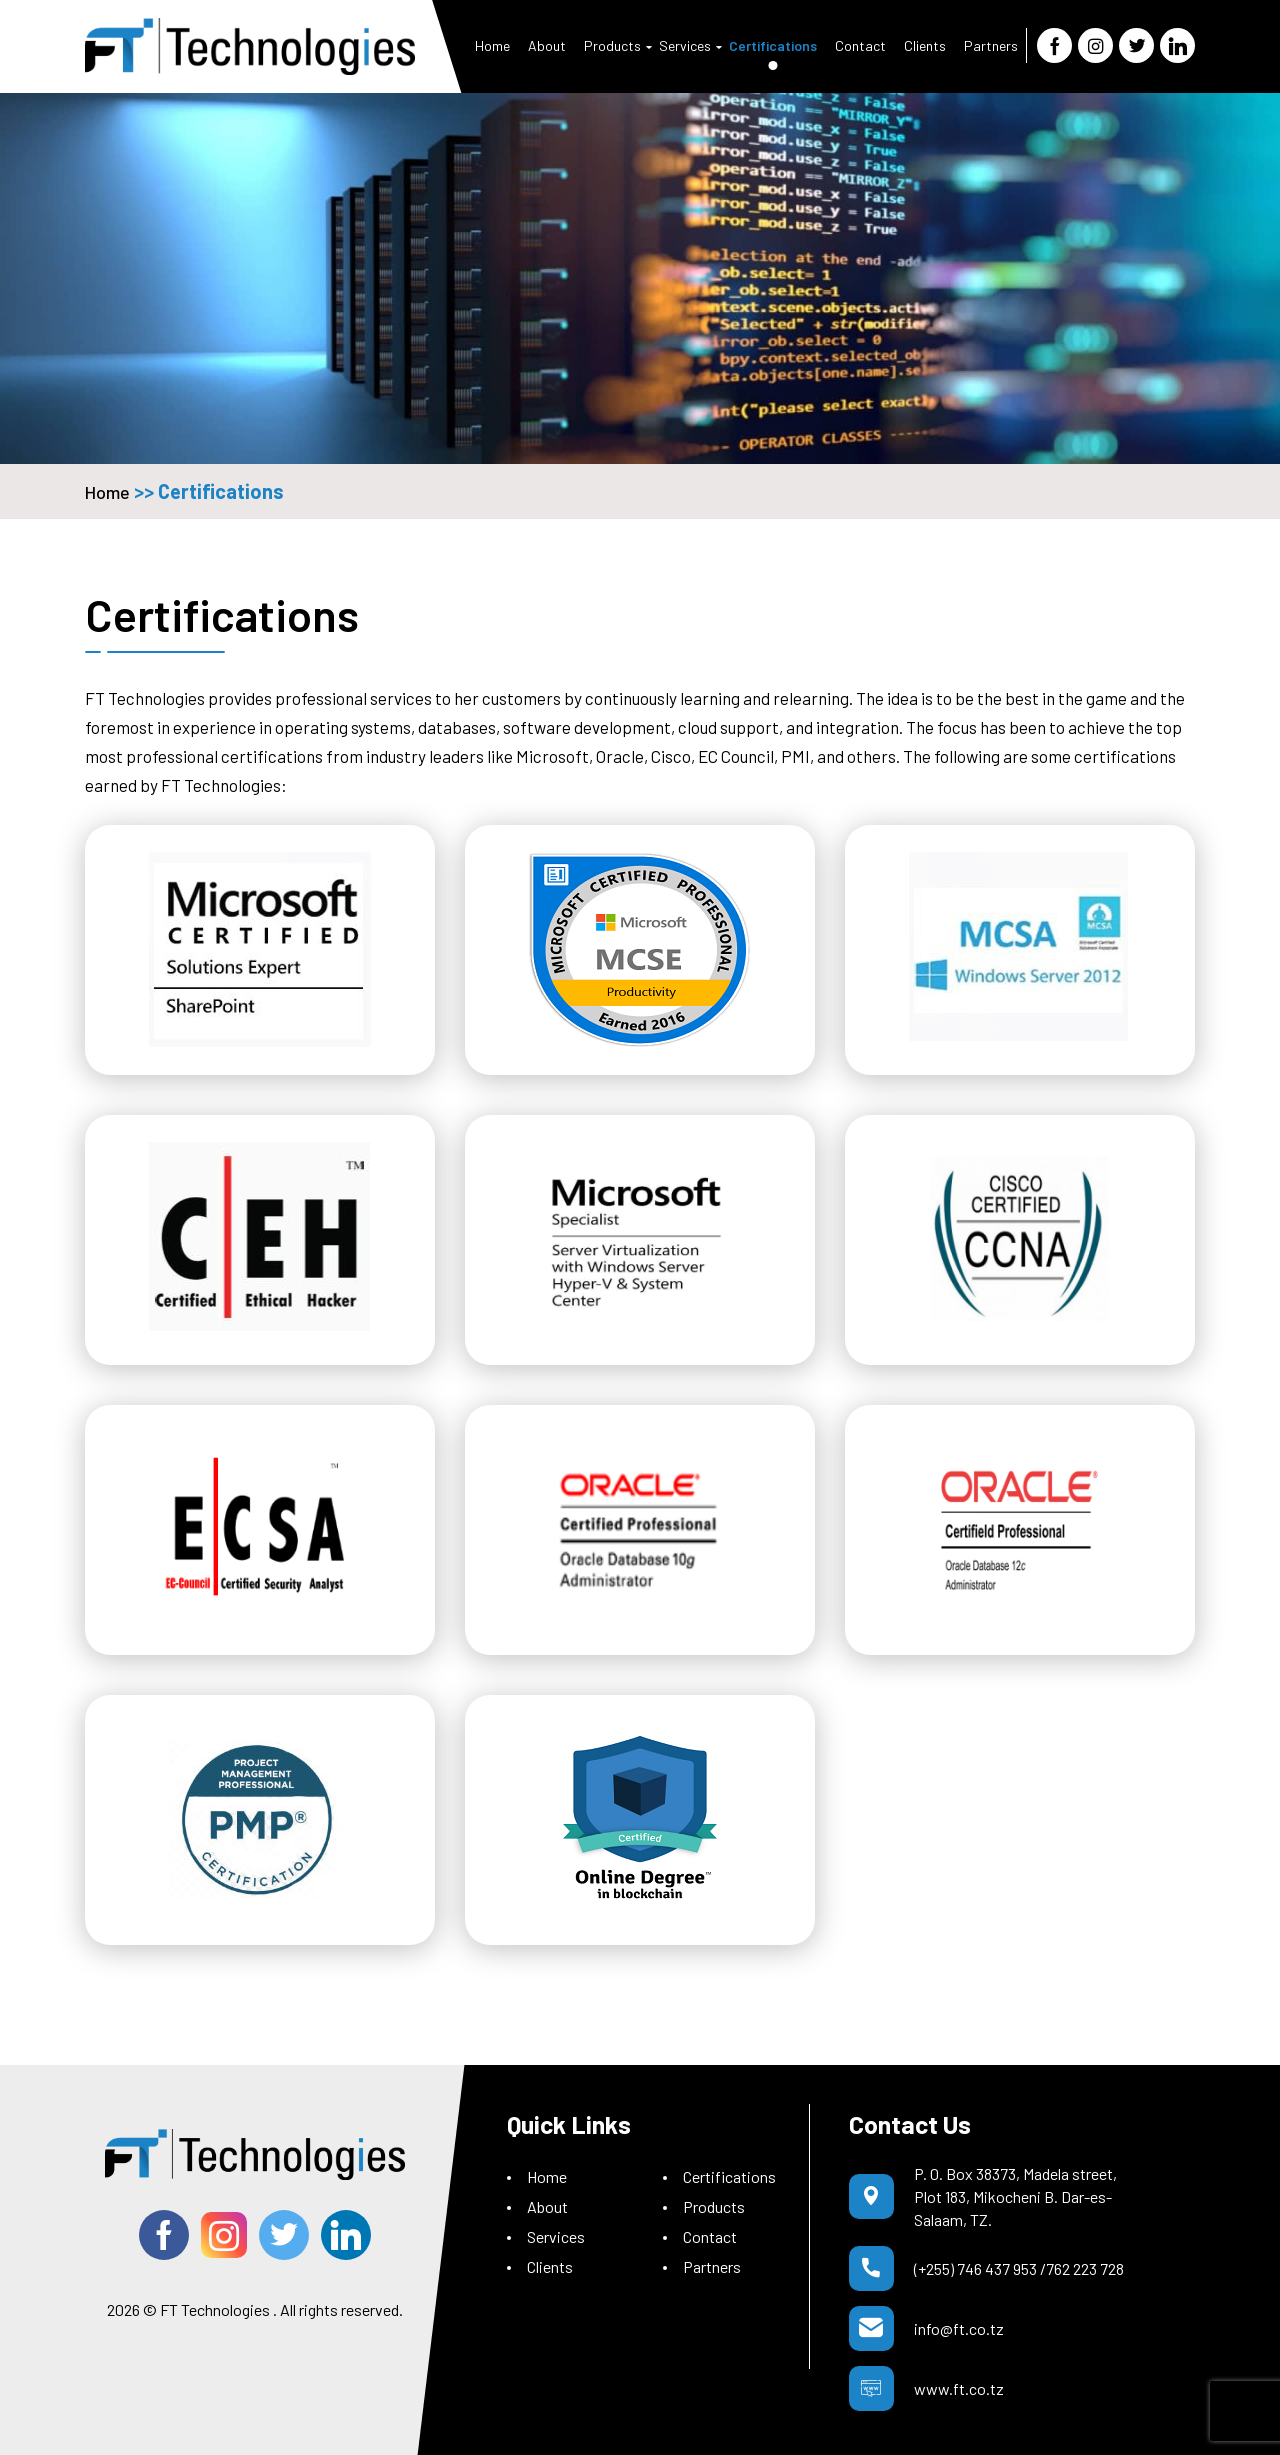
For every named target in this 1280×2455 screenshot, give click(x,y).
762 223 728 (1085, 2268)
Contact (860, 45)
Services (685, 45)
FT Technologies (215, 2309)
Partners (991, 45)
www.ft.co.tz (959, 2388)
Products (612, 45)
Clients (925, 45)
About (547, 45)
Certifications (773, 45)
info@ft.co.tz (959, 2328)
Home (492, 45)
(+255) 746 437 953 (975, 2268)
